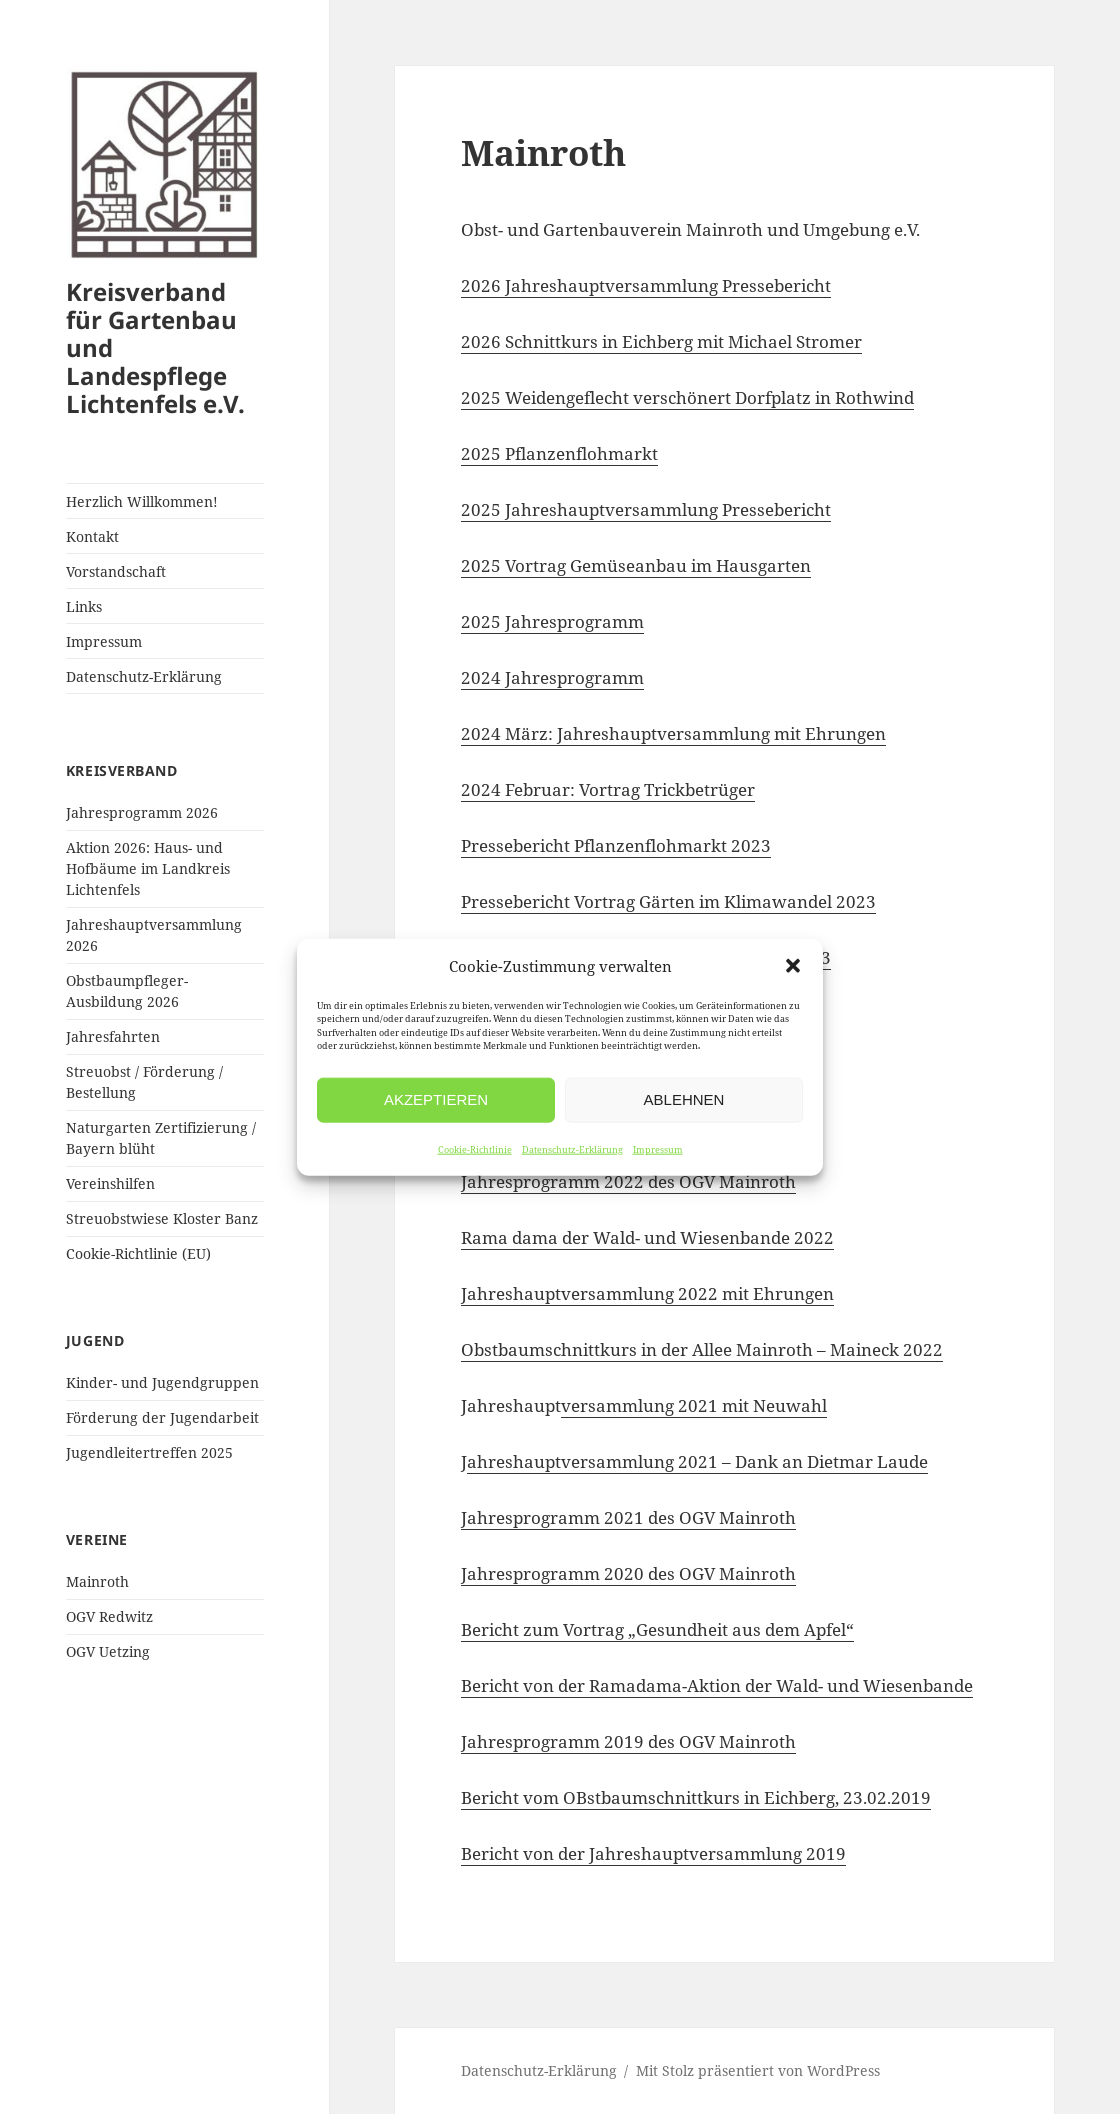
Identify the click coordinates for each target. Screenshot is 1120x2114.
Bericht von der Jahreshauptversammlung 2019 (653, 1853)
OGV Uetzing (108, 1651)
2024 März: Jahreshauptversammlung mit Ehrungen (673, 733)
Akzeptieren (436, 1099)
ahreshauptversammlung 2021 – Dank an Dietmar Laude (697, 1461)
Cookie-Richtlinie (475, 1148)
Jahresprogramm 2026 (142, 812)
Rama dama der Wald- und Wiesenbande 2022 (647, 1237)
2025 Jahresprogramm (552, 621)
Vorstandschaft (116, 571)
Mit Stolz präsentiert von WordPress (758, 2070)
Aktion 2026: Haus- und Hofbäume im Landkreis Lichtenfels (148, 868)
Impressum (658, 1148)
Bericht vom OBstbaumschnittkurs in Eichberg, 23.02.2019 (696, 1797)
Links (84, 606)
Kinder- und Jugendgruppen (162, 1382)
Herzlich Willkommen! (142, 501)
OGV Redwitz (109, 1616)
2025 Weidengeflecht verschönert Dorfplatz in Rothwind (687, 397)
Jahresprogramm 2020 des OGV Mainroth (628, 1573)
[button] (793, 966)
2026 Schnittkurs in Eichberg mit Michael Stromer (661, 341)
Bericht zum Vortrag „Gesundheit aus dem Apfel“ (657, 1629)
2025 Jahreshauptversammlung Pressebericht (646, 509)
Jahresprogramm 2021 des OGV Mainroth (628, 1517)
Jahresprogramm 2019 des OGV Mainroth (628, 1741)
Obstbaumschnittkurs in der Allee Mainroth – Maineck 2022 (702, 1349)
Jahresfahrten (113, 1036)
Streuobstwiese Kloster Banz (162, 1218)
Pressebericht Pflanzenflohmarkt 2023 (616, 845)
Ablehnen (684, 1099)
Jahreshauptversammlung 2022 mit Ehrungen (647, 1293)
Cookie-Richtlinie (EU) (138, 1253)
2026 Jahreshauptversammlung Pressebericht (646, 285)
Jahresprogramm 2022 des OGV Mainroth (628, 1181)
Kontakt (92, 536)
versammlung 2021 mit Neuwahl (694, 1405)
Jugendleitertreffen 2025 (149, 1452)
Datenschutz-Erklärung (572, 1148)
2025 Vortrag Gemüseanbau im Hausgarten (636, 565)
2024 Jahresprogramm (552, 677)
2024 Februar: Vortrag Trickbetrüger (608, 789)
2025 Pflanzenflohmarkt (559, 453)
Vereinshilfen (110, 1183)
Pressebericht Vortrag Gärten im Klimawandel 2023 (668, 901)
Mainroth (97, 1581)
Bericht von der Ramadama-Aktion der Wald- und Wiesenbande (717, 1685)
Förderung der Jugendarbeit (162, 1417)
